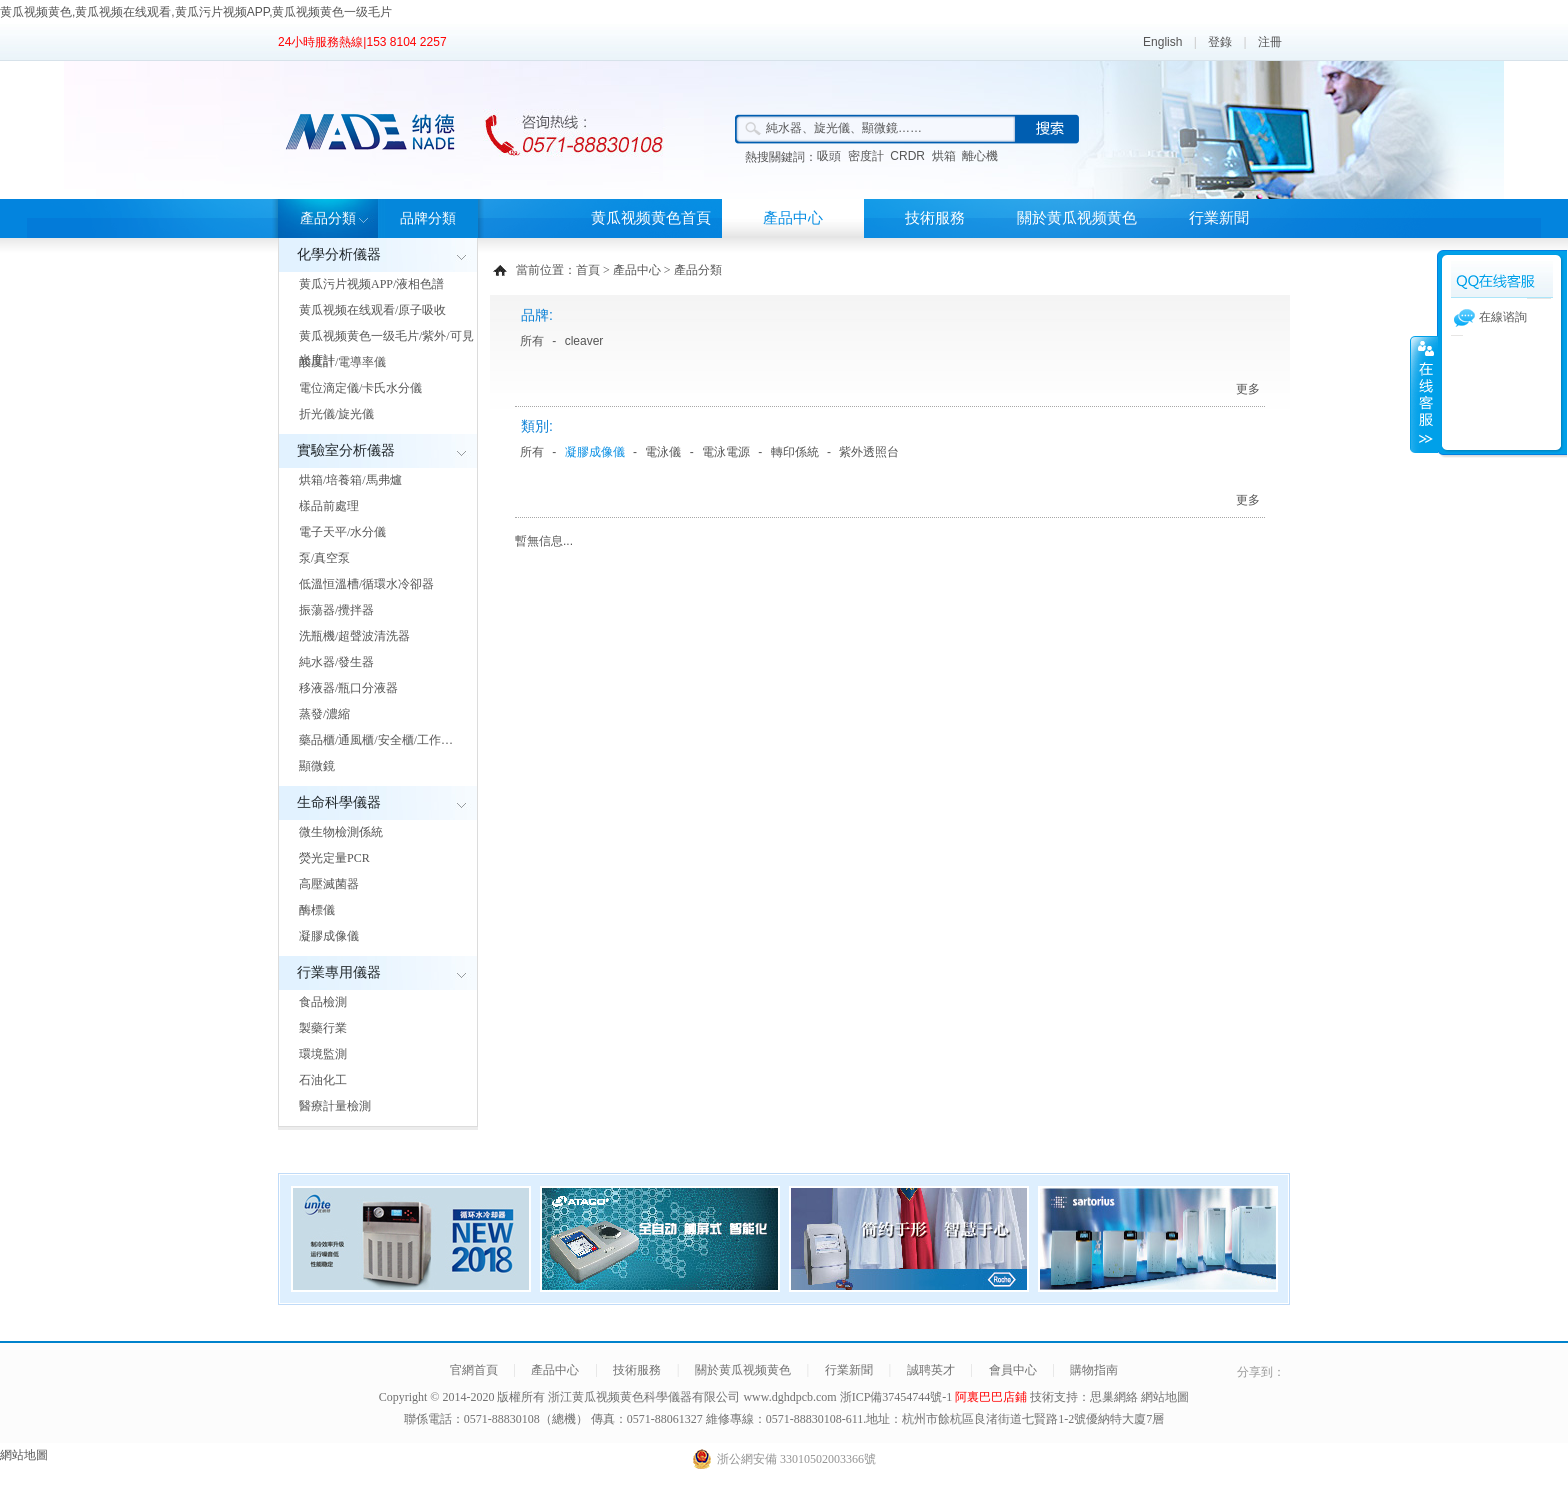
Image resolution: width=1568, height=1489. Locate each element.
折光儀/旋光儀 (336, 414)
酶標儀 (317, 910)
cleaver (584, 341)
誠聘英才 (931, 1370)
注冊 (1270, 42)
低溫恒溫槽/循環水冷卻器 (366, 584)
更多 (1248, 389)
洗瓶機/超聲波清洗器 (354, 636)
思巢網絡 (1114, 1397)
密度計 (866, 156)
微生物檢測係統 (341, 832)
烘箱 (944, 156)
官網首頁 (474, 1370)
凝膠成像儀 (329, 936)
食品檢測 (323, 1002)
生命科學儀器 (339, 802)
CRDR (907, 156)
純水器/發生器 (336, 662)
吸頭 (829, 156)
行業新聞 (1219, 218)
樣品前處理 (329, 506)
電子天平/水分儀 (342, 532)
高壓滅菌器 (329, 884)
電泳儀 (663, 452)
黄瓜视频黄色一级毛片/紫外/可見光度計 (386, 348)
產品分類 (328, 218)
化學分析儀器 (339, 254)
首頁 (588, 270)
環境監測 (323, 1054)
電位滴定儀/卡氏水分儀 (360, 388)
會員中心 (1013, 1370)
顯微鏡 (317, 766)
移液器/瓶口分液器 (348, 688)
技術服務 (935, 218)
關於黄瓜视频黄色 (1077, 218)
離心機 (980, 156)
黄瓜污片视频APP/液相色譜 (371, 284)
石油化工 (323, 1080)
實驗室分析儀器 (346, 450)
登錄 (1220, 42)
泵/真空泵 (324, 558)
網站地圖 (1165, 1397)
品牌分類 (428, 218)
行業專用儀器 (339, 972)
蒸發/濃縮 (324, 714)
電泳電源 (726, 452)
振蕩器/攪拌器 (336, 610)
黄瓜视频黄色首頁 (651, 218)
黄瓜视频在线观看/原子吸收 (372, 310)
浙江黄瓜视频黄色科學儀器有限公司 (644, 1397)
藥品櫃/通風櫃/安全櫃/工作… (376, 740)
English (1162, 42)
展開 (1424, 394)
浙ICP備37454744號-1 (898, 1397)
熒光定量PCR (334, 858)
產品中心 (793, 218)
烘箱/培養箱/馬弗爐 (350, 480)
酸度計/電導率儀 (342, 362)
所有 (532, 341)
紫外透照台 (869, 452)
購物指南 (1094, 1370)
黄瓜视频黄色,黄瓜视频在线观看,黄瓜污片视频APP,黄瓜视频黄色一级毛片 (196, 12)
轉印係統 (795, 452)
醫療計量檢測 (335, 1106)
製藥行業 (323, 1028)
